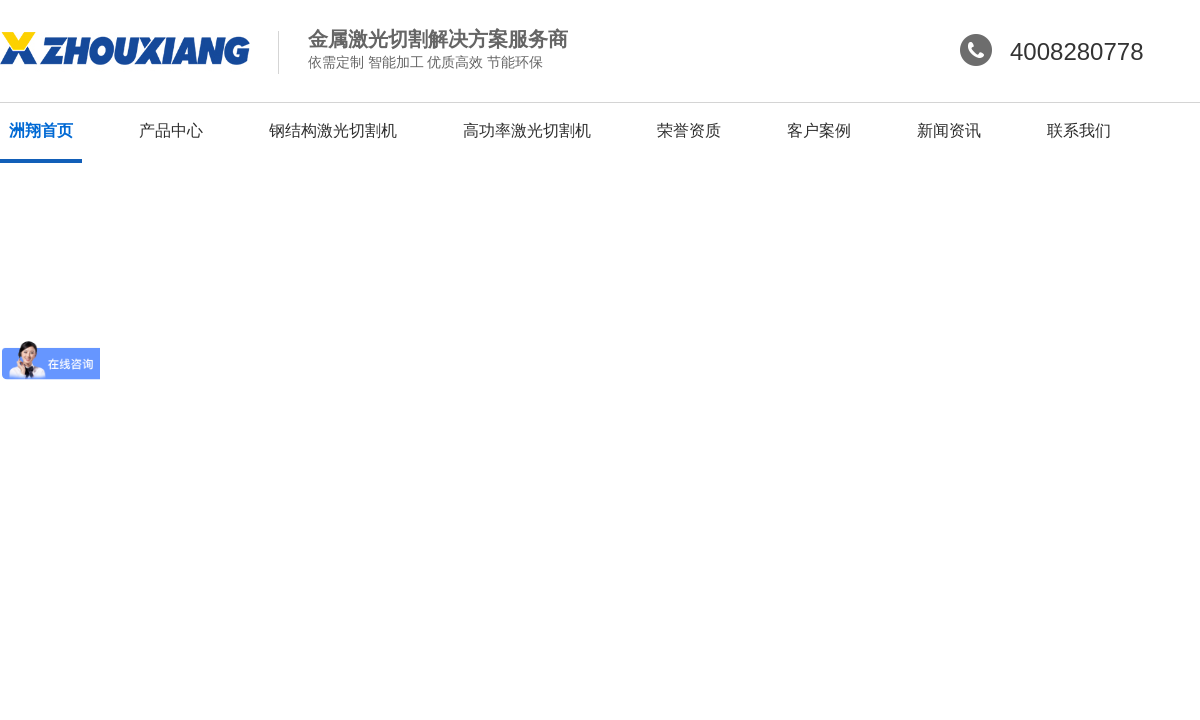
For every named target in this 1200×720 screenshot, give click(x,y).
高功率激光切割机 (527, 130)
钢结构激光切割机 (333, 130)
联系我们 (1079, 130)
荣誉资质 (689, 130)
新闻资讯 (949, 130)
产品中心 (171, 130)
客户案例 (819, 130)
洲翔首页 (41, 130)
